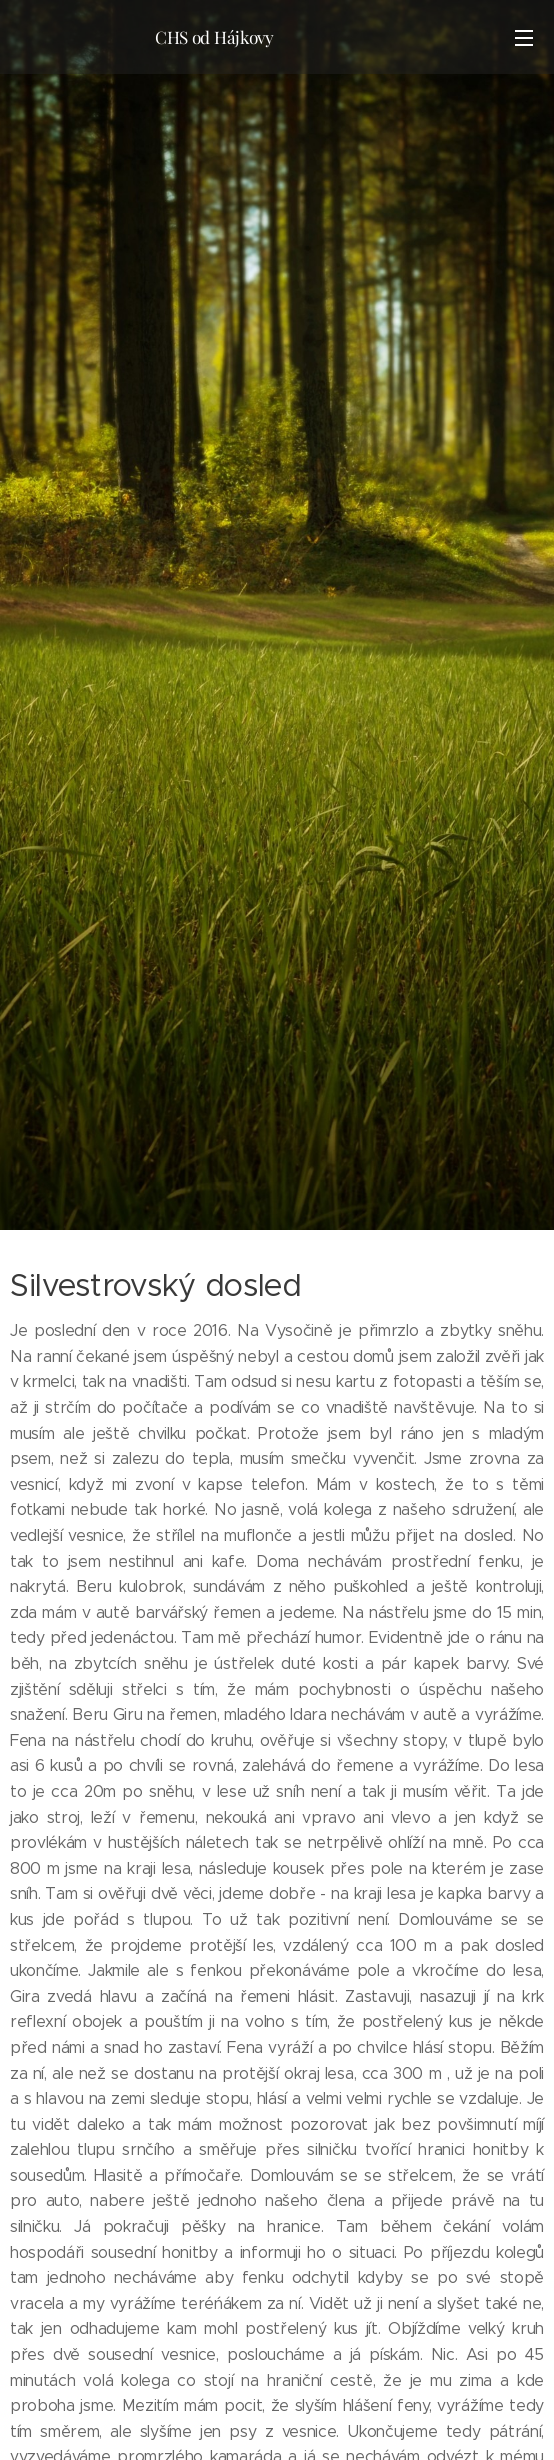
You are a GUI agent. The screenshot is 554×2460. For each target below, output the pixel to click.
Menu (524, 38)
